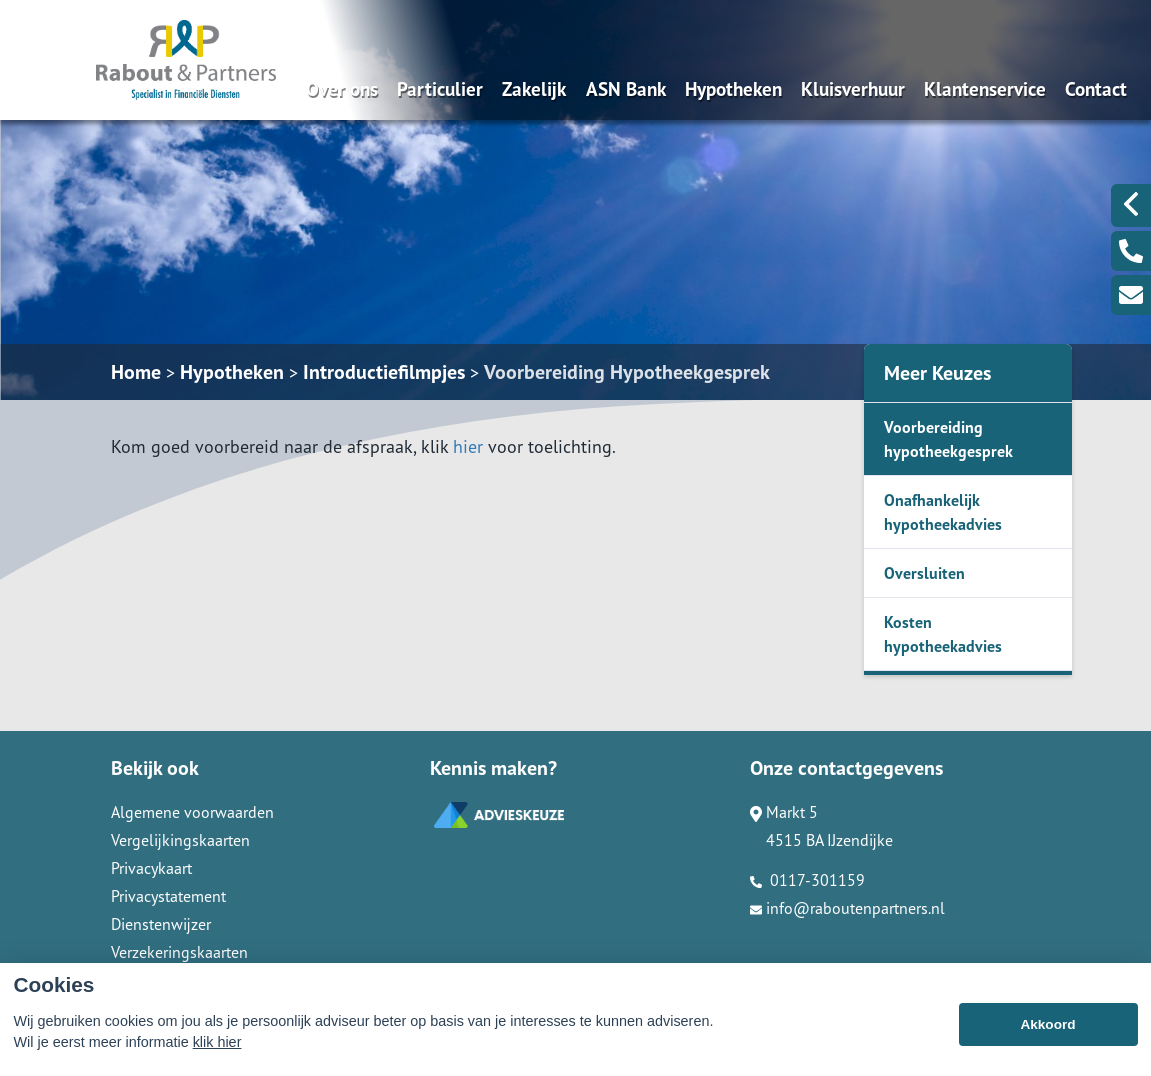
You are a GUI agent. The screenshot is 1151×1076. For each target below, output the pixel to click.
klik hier (217, 1060)
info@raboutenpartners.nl (847, 908)
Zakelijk (534, 88)
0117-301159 (807, 880)
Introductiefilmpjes (384, 372)
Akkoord (1047, 1041)
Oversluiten (924, 573)
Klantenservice (985, 88)
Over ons (342, 88)
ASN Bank (626, 88)
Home (136, 372)
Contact (1096, 88)
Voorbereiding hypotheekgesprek (948, 439)
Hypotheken (733, 88)
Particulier (440, 88)
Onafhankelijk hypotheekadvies (943, 512)
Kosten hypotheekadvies (943, 634)
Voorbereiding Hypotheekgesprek (627, 372)
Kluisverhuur (853, 88)
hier (468, 446)
